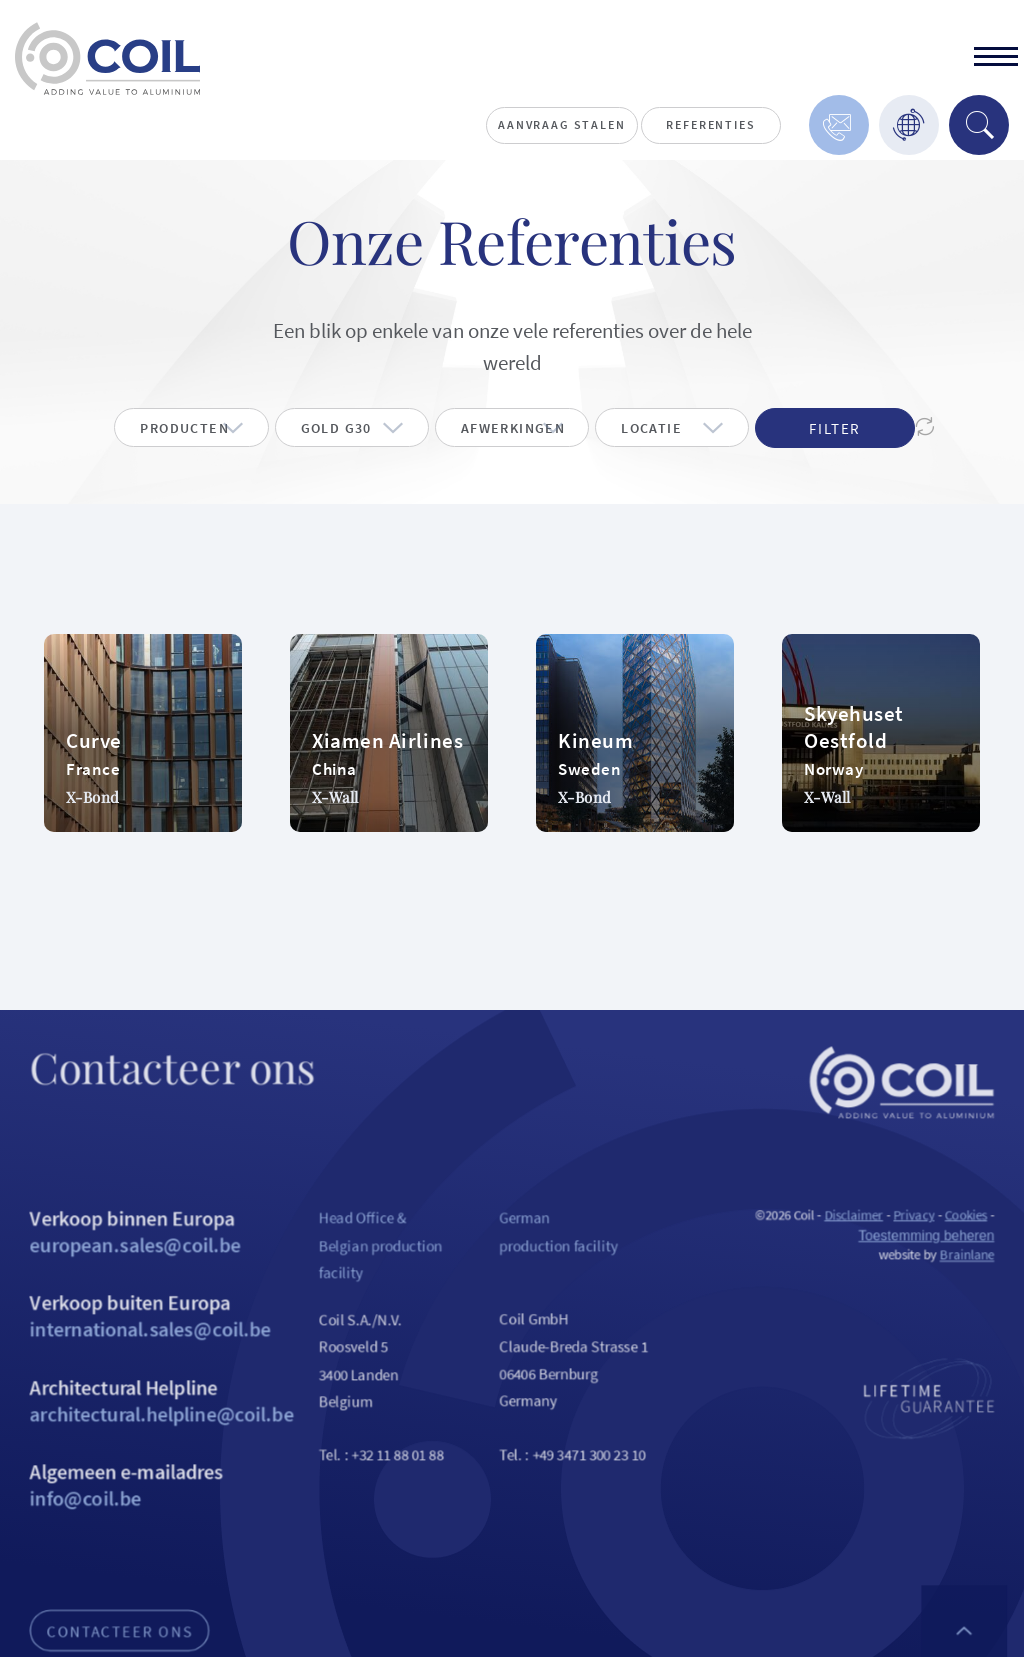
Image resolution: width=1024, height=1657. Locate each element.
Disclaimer (880, 1244)
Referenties (710, 124)
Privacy (945, 1244)
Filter (835, 430)
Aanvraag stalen (561, 124)
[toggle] (996, 59)
